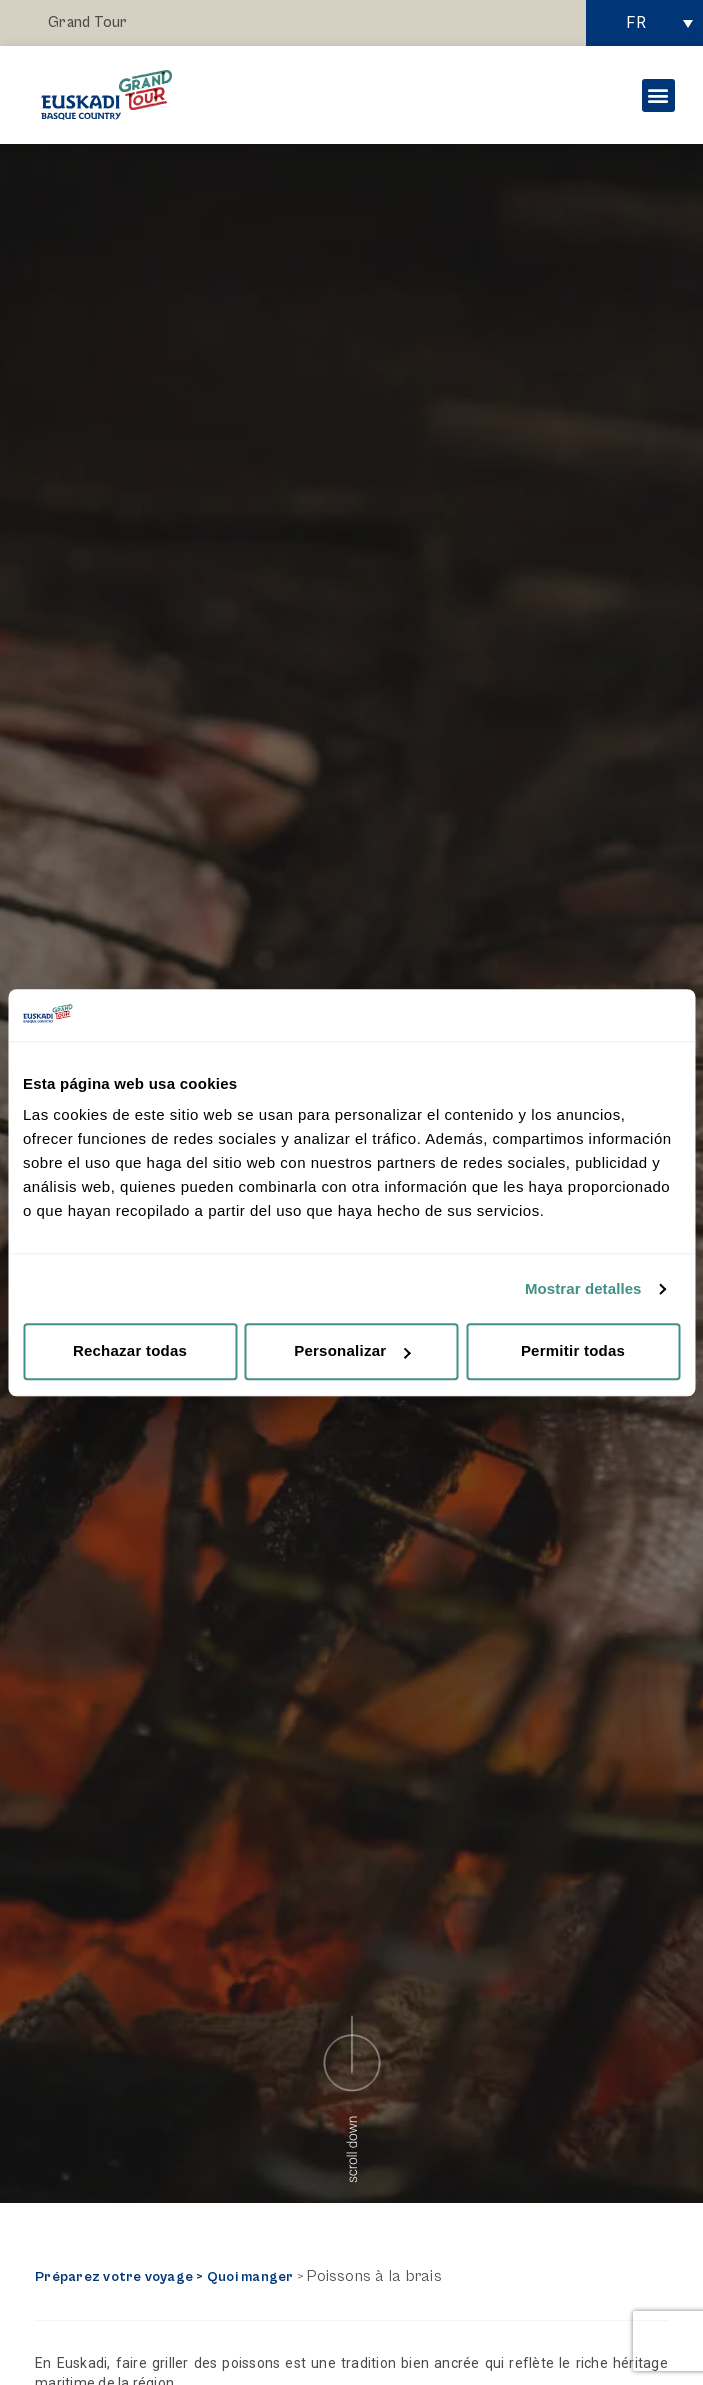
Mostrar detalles (583, 1288)
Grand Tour (87, 22)
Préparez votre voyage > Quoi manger (164, 2277)
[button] (658, 95)
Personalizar (352, 1351)
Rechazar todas (130, 1351)
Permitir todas (573, 1351)
